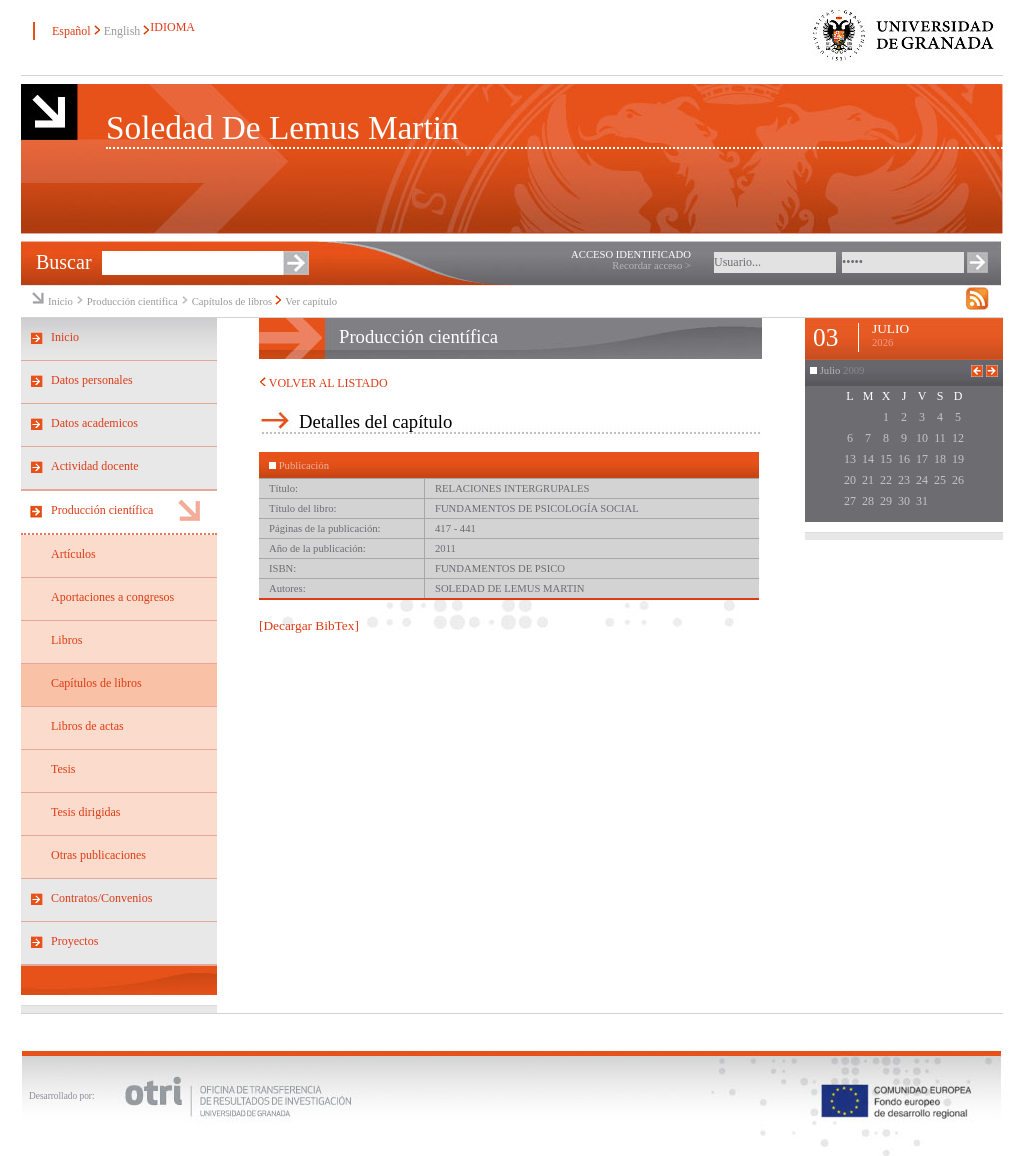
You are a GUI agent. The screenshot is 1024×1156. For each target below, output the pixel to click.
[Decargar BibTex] (309, 625)
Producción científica (132, 301)
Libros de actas (87, 726)
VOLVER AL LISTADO (323, 383)
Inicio (60, 301)
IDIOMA (172, 27)
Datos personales (92, 380)
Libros (66, 640)
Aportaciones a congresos (112, 597)
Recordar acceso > (651, 265)
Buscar (64, 262)
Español (71, 31)
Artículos (73, 554)
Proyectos (74, 941)
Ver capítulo (311, 301)
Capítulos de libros (232, 301)
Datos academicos (94, 423)
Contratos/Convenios (101, 898)
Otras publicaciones (98, 855)
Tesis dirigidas (86, 812)
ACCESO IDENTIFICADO (631, 254)
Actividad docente (95, 466)
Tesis (63, 769)
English (122, 31)
